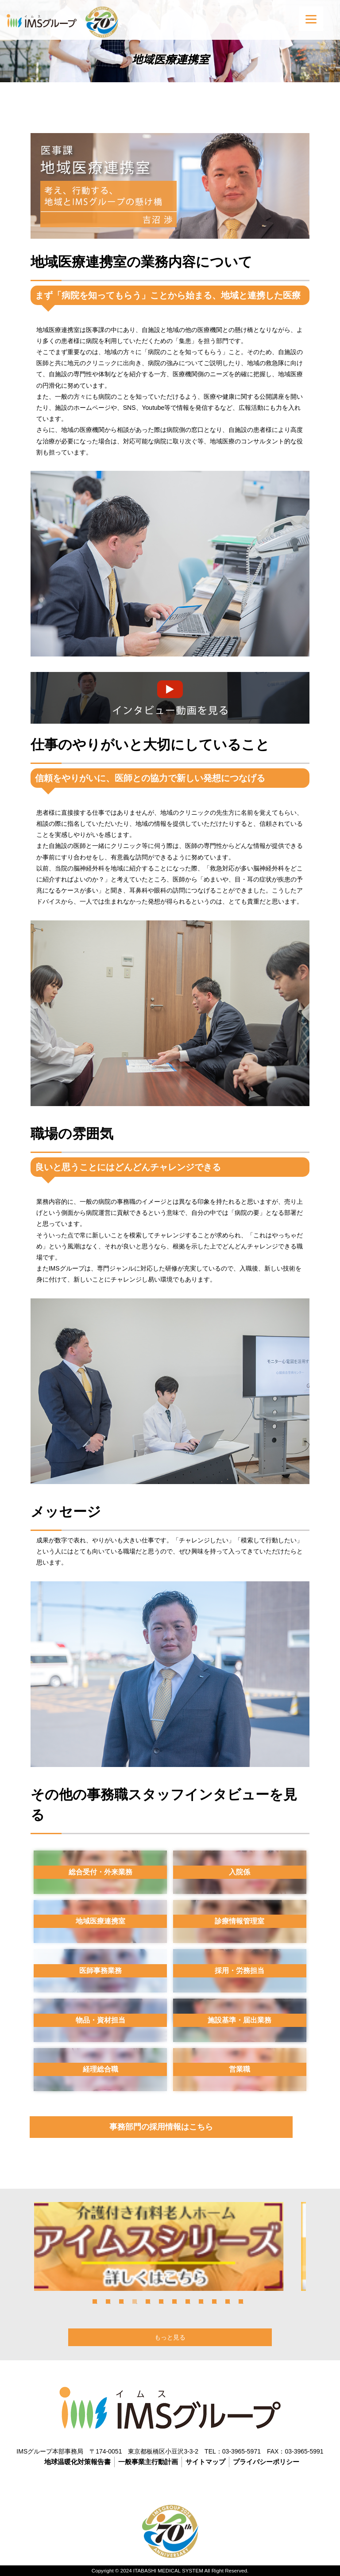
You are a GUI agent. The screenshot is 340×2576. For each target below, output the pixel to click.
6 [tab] (161, 2301)
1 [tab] (95, 2301)
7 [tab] (174, 2301)
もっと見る (170, 2337)
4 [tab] (134, 2301)
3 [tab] (121, 2301)
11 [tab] (227, 2301)
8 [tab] (187, 2301)
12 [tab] (241, 2301)
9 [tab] (201, 2301)
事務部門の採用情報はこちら (161, 2126)
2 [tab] (108, 2301)
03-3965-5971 (241, 2451)
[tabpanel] (170, 2246)
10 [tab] (214, 2301)
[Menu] (311, 19)
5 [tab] (148, 2301)
